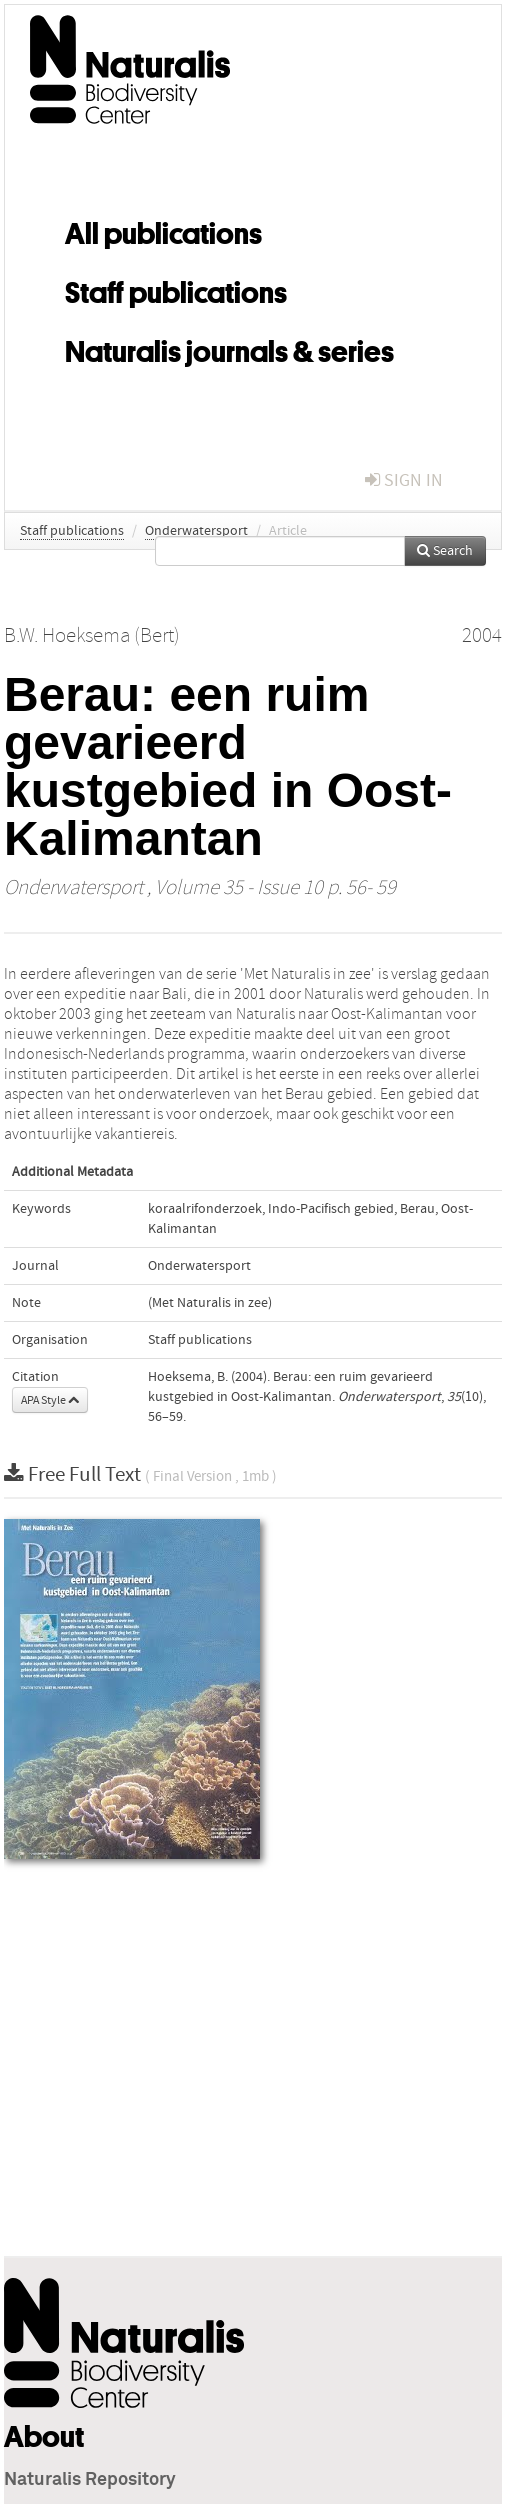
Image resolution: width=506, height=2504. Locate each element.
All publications (163, 230)
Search (445, 551)
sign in (404, 480)
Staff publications (176, 289)
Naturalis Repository (90, 2480)
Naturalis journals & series (229, 348)
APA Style (50, 1400)
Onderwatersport (196, 531)
